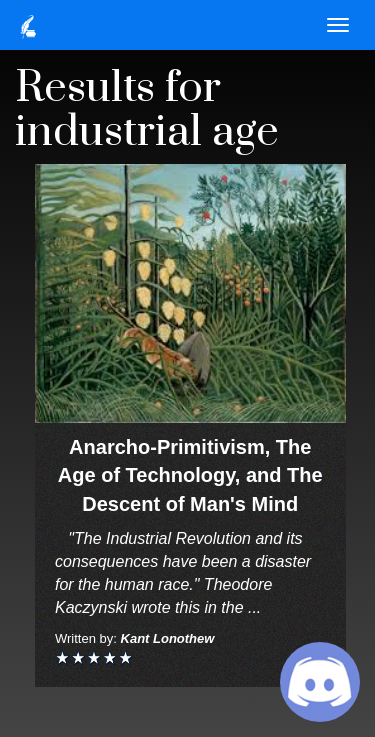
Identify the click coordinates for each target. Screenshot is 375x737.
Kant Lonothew (168, 638)
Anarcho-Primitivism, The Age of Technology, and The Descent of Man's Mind (190, 475)
